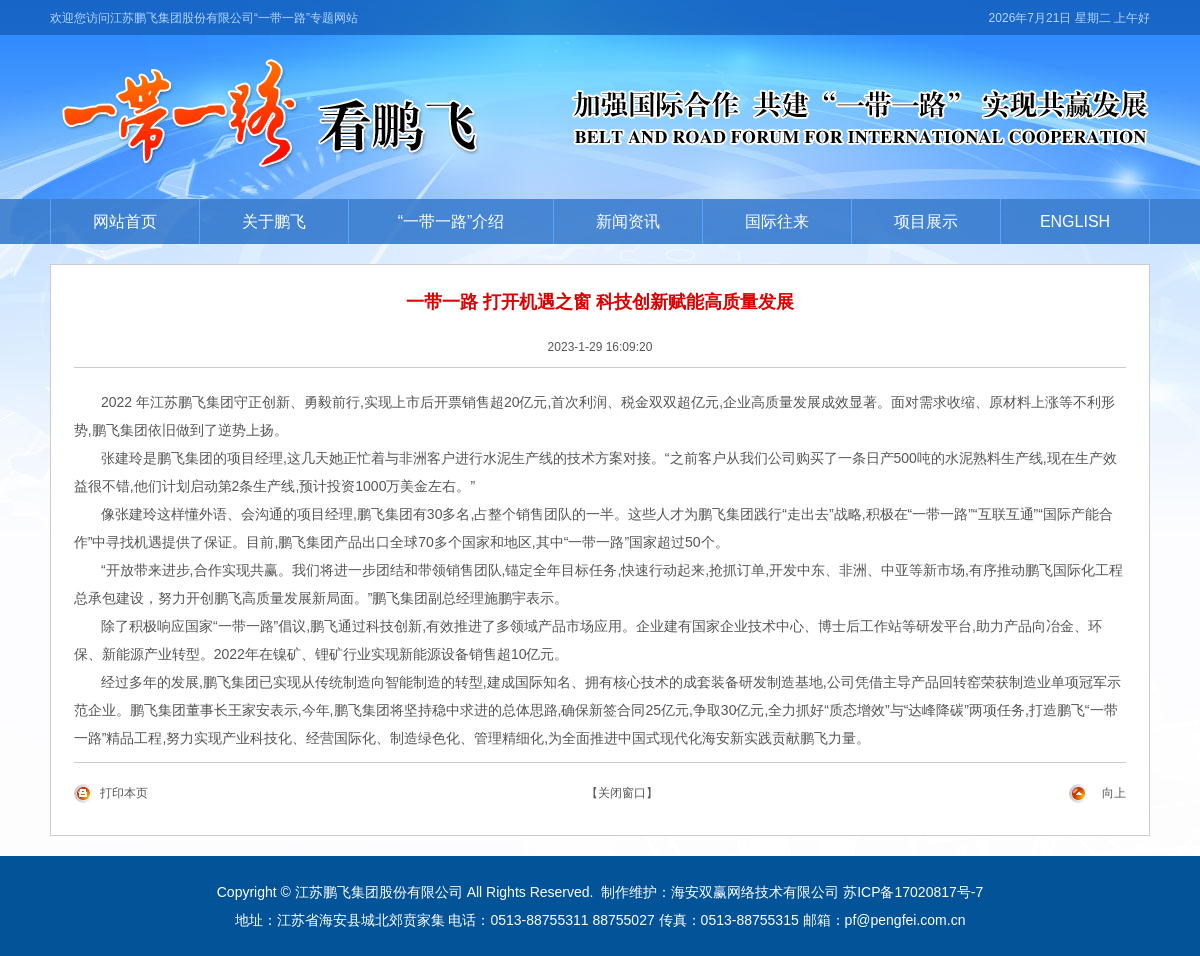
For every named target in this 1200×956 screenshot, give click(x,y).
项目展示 (926, 221)
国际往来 (777, 221)
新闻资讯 (628, 221)
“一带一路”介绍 (451, 221)
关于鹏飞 (274, 221)
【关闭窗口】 (622, 793)
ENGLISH (1075, 221)
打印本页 (124, 793)
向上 (1114, 793)
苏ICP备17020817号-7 (913, 892)
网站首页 (125, 221)
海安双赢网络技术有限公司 (755, 892)
